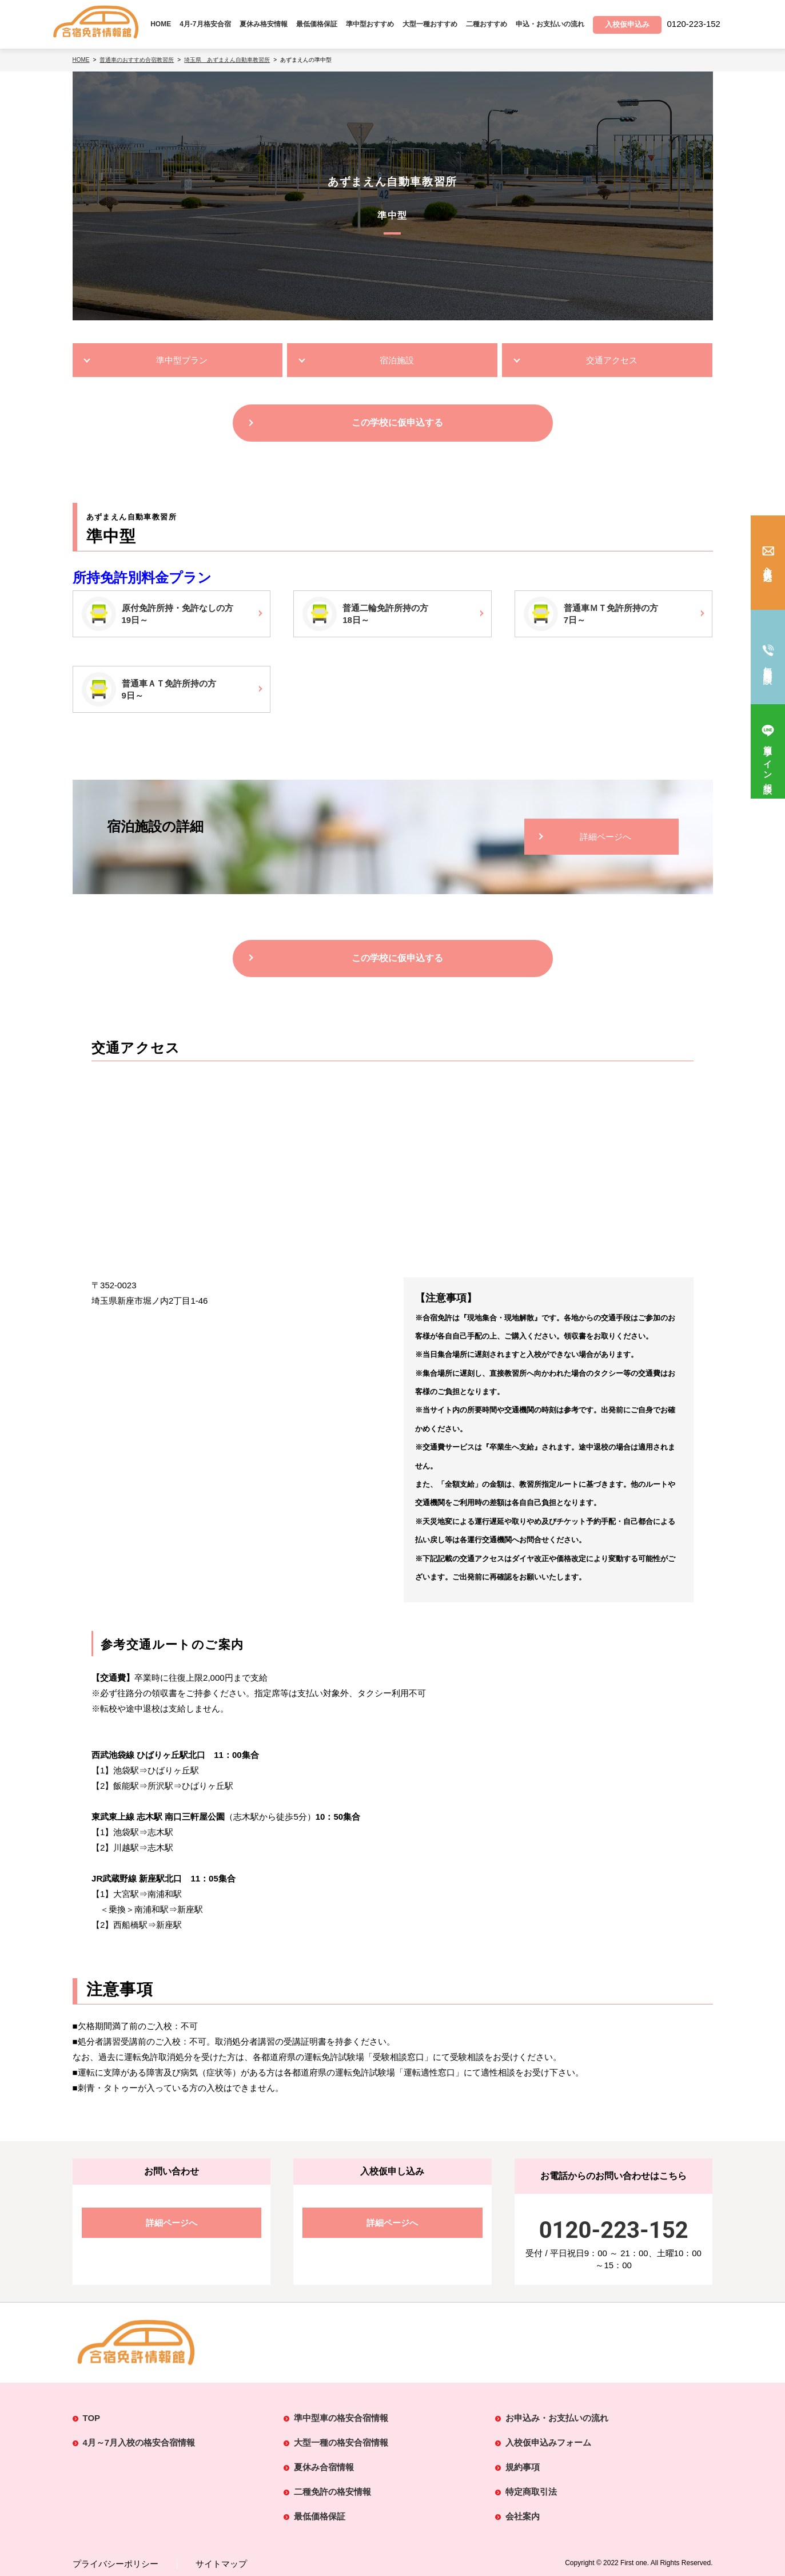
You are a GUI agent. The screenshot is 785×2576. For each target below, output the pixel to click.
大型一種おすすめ (430, 24)
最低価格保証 (316, 24)
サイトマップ (221, 2564)
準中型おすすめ (370, 24)
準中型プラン (182, 360)
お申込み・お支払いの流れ (556, 2418)
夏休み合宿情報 (324, 2467)
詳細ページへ (605, 837)
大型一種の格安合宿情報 (341, 2442)
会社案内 (522, 2516)
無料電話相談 (768, 665)
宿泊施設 (397, 360)
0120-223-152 (613, 2230)
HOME (160, 24)
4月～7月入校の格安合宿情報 (139, 2442)
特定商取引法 (531, 2491)
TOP (92, 2418)
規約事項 (522, 2467)
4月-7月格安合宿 (205, 24)
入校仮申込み (768, 569)
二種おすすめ (486, 24)
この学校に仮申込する (397, 422)
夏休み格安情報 (264, 24)
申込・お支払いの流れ (550, 24)
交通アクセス (611, 360)
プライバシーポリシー (115, 2564)
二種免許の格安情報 (332, 2491)
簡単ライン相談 (768, 759)
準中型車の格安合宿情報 (341, 2418)
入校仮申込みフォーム (548, 2442)
